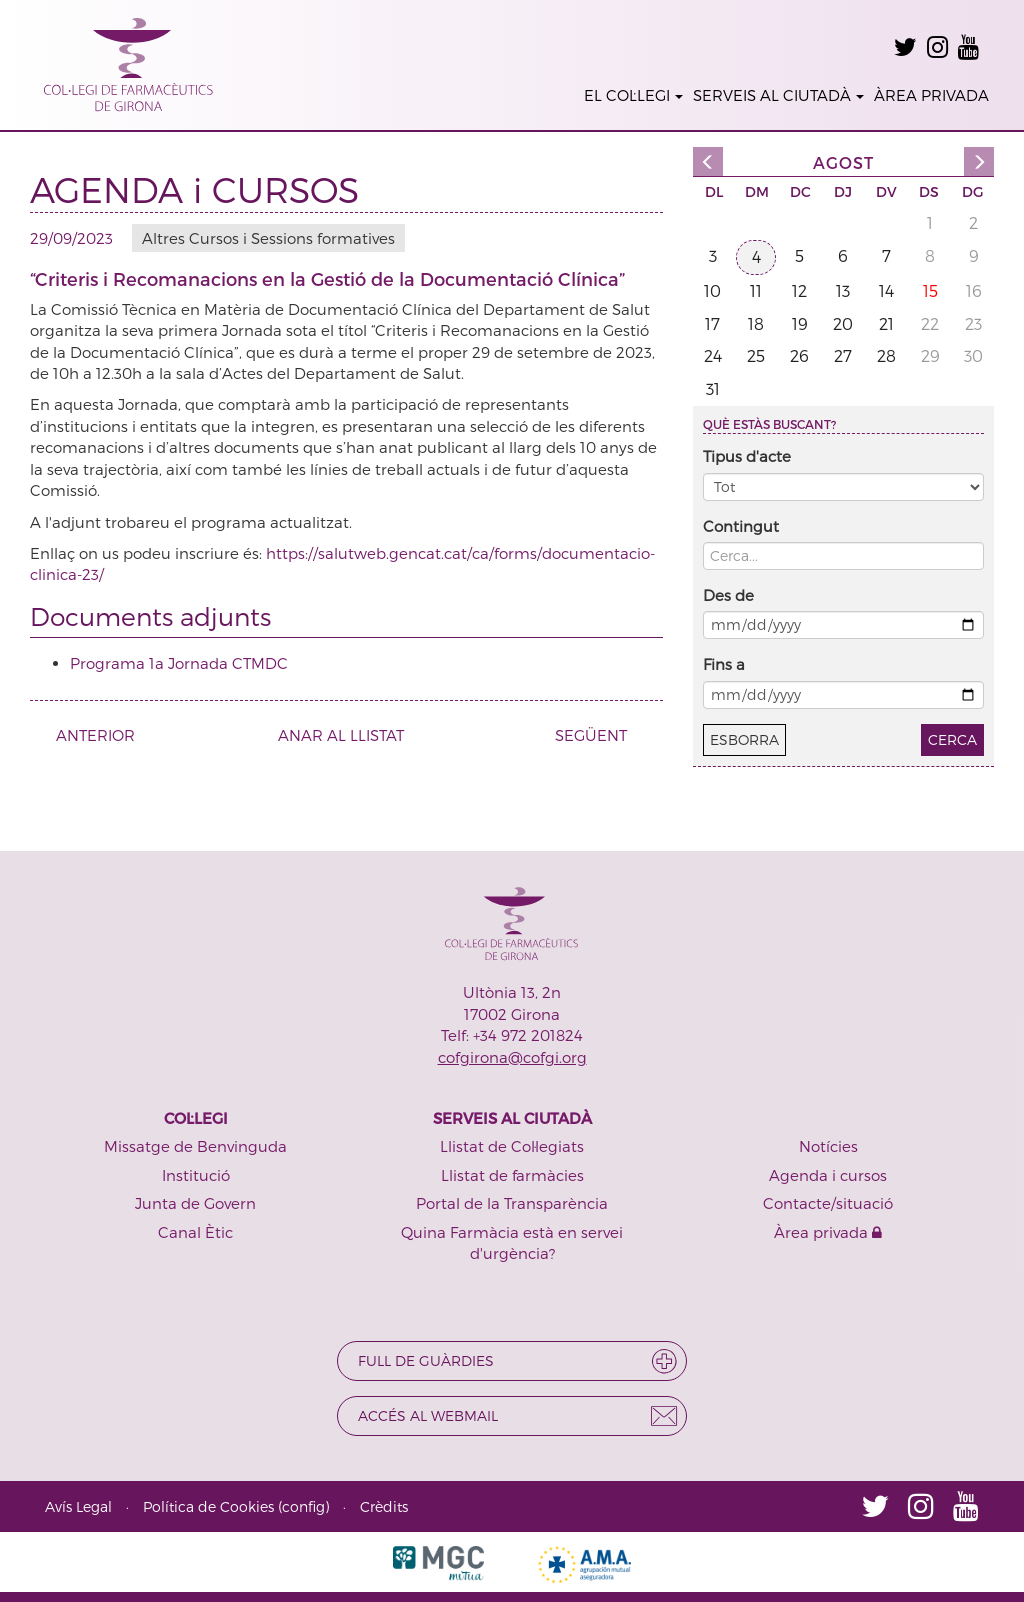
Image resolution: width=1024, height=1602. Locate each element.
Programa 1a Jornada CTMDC (179, 663)
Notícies (828, 1146)
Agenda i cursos (828, 1175)
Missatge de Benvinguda (195, 1146)
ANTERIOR (88, 735)
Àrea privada (828, 1232)
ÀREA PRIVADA (931, 95)
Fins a (724, 664)
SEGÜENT (598, 735)
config (303, 1506)
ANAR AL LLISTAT (341, 735)
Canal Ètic (195, 1232)
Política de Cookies (208, 1506)
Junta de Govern (195, 1203)
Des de (728, 595)
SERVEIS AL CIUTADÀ (778, 95)
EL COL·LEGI (633, 95)
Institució (196, 1175)
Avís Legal (78, 1506)
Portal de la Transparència (512, 1203)
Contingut (741, 526)
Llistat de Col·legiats (512, 1146)
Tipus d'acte (747, 456)
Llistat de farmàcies (512, 1175)
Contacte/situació (828, 1203)
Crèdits (384, 1506)
